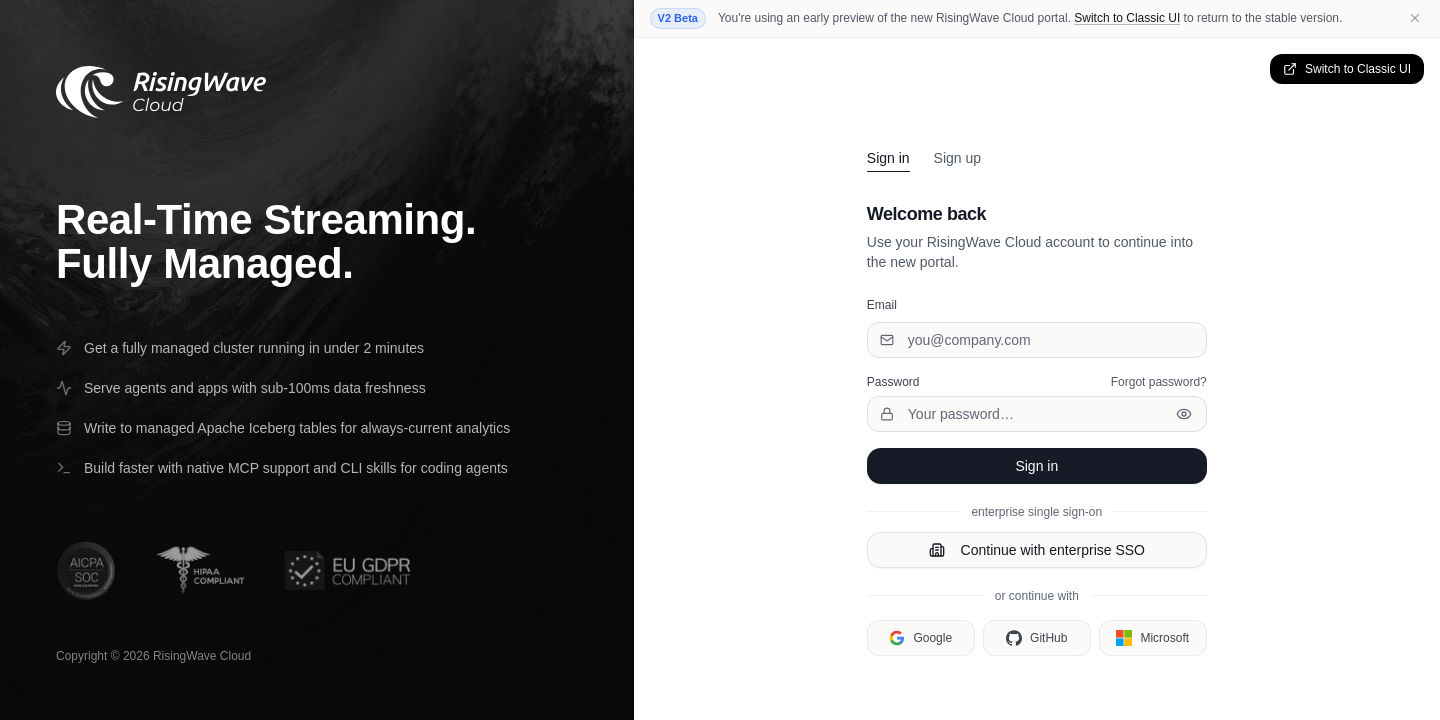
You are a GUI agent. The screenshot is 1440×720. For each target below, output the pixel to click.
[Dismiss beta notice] (1415, 18)
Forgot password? (1159, 382)
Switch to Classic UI (1127, 18)
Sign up (957, 158)
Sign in (888, 158)
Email (882, 305)
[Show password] (1184, 414)
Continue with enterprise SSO (1037, 550)
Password (893, 382)
